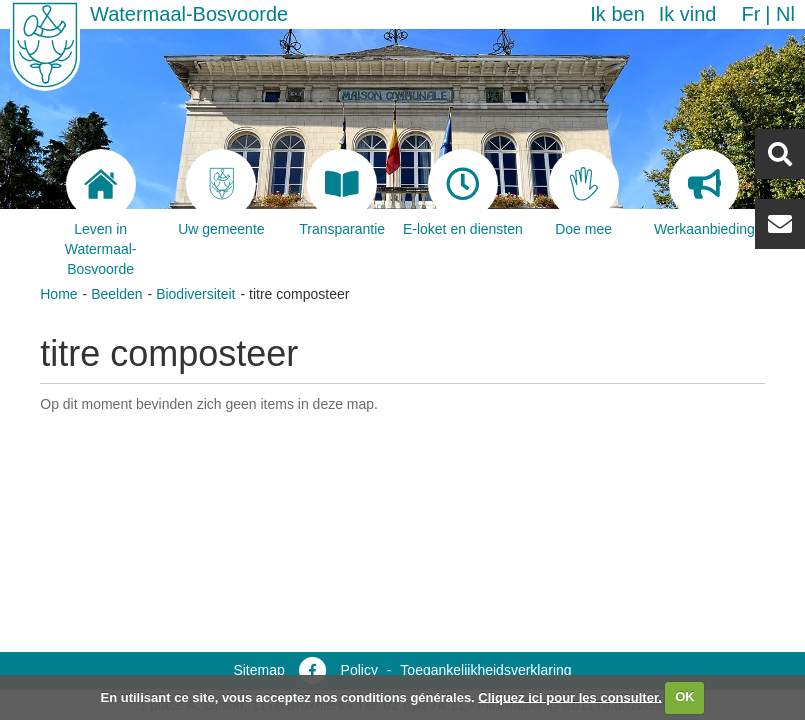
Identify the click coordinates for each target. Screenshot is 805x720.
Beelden (116, 294)
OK (685, 696)
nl (785, 14)
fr (750, 14)
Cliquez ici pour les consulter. (570, 696)
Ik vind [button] (688, 14)
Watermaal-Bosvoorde (189, 14)
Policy (359, 670)
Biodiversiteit (195, 294)
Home (58, 294)
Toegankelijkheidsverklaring (485, 670)
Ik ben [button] (617, 14)
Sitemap (258, 670)
